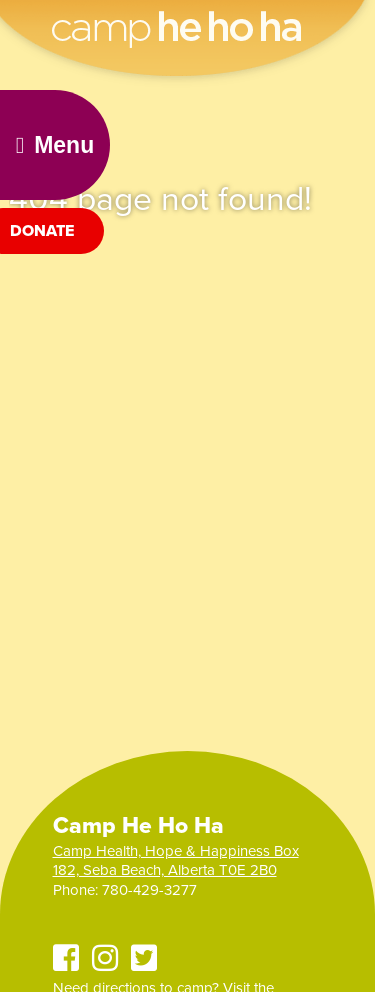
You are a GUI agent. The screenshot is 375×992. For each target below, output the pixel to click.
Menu (55, 145)
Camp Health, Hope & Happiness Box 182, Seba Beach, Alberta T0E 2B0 (176, 861)
